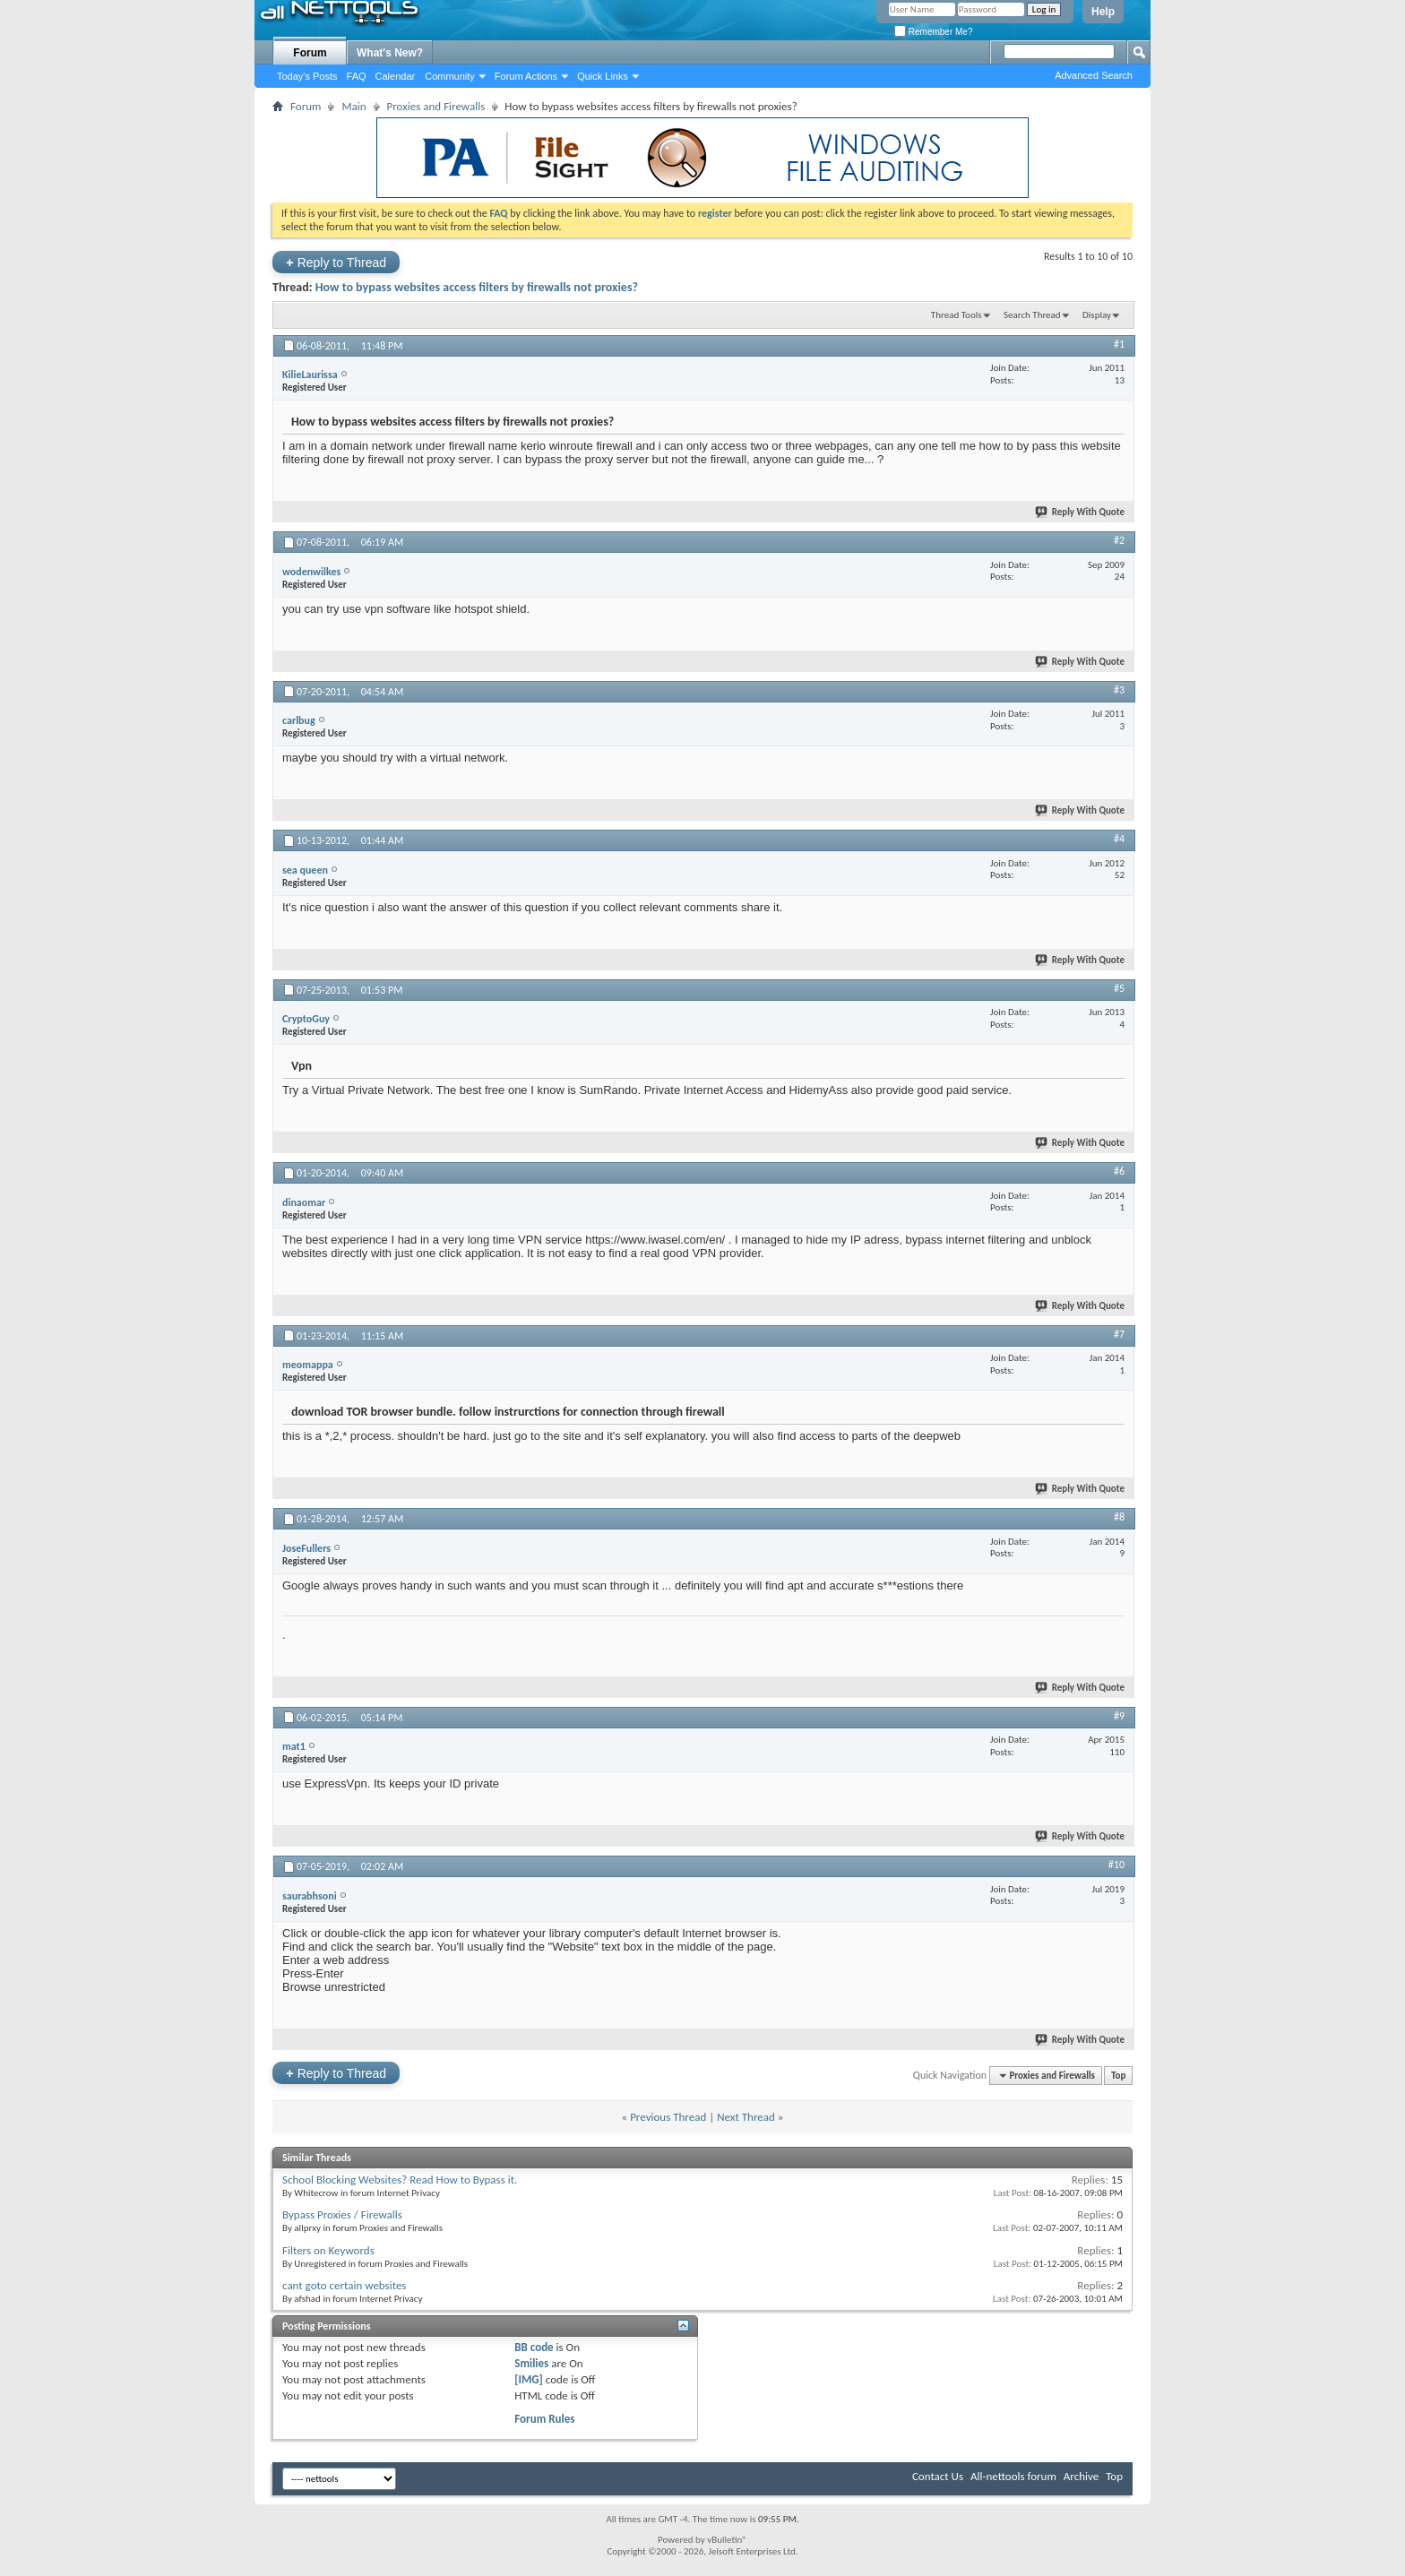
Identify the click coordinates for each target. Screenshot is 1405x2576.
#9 (1119, 1716)
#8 (1119, 1517)
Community (450, 76)
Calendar (395, 76)
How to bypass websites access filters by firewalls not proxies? (476, 287)
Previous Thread (668, 2117)
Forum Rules (544, 2418)
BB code (533, 2347)
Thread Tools (956, 315)
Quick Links (602, 76)
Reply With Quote (1081, 512)
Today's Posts (307, 76)
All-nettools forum (1013, 2476)
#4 (1119, 838)
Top (1118, 2075)
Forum (309, 53)
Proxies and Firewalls (436, 106)
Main (353, 106)
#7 (1119, 1334)
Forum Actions (526, 76)
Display (1096, 315)
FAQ (356, 76)
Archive (1081, 2476)
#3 (1119, 690)
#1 (1119, 344)
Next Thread (746, 2117)
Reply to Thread (336, 262)
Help (1103, 11)
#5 (1119, 988)
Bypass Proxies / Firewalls (342, 2214)
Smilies (531, 2363)
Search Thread (1032, 315)
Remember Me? (933, 32)
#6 (1119, 1171)
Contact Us (937, 2476)
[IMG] (528, 2379)
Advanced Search (1094, 75)
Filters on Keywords (328, 2250)
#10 (1116, 1864)
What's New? (390, 53)
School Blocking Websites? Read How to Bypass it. (399, 2179)
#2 (1119, 540)
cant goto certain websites (344, 2285)
